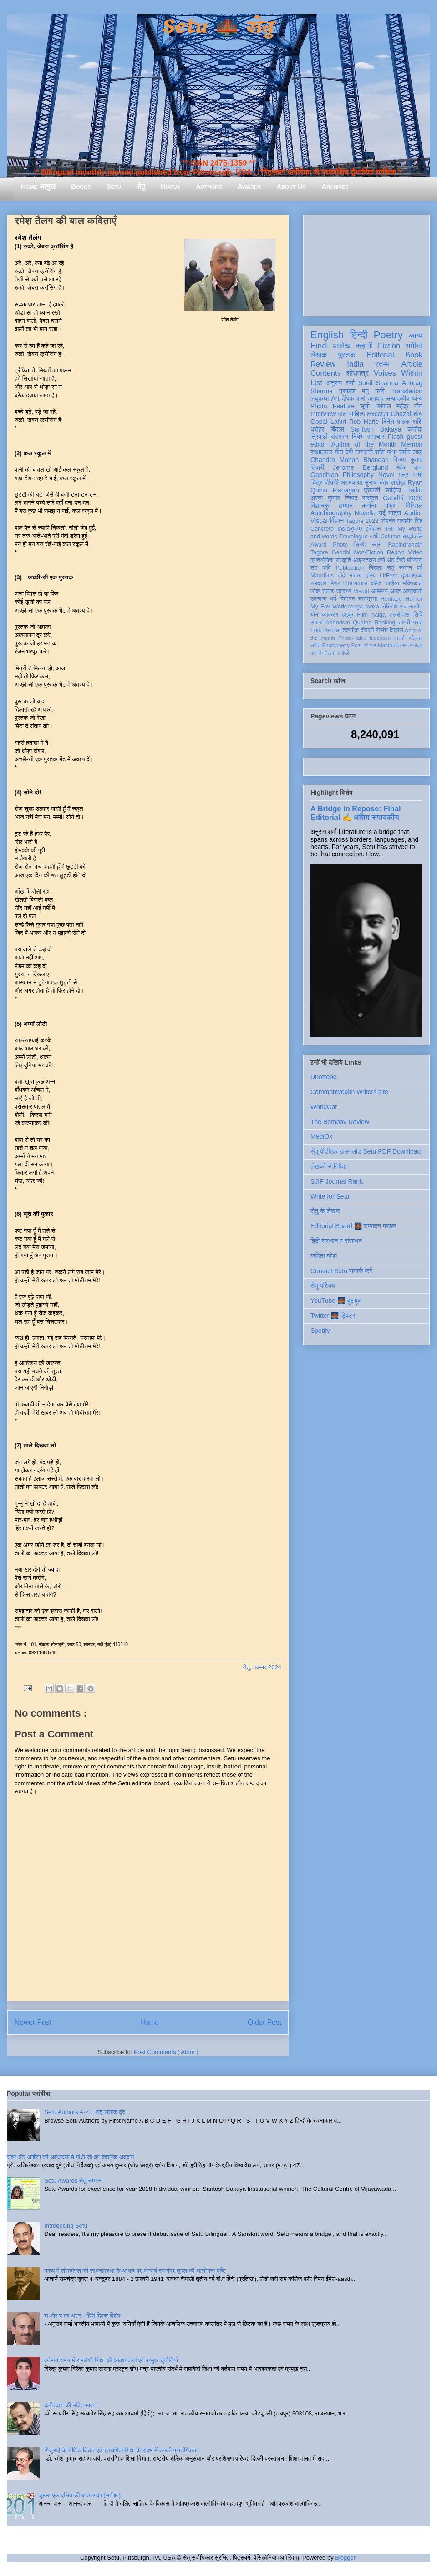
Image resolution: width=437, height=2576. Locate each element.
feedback (380, 638)
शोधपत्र (357, 373)
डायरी (404, 622)
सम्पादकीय (398, 398)
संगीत (315, 645)
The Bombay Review (339, 1121)
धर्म (333, 599)
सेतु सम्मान (399, 568)
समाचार (376, 436)
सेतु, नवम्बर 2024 (262, 1667)
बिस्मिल (414, 505)
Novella (365, 513)
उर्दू (382, 513)
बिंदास (337, 429)
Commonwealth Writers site (349, 1091)
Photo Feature (332, 406)
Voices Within (398, 373)
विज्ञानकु (319, 505)
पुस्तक (347, 355)
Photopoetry (336, 645)
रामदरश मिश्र (325, 583)
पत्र (403, 474)
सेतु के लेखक (325, 1211)
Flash (395, 436)
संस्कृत (370, 498)
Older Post (264, 2022)
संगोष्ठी (343, 653)
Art (335, 398)
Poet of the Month (371, 645)
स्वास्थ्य (343, 591)
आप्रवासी (412, 591)
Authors (209, 186)
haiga (378, 615)
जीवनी (332, 482)
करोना (369, 505)
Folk (315, 630)
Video (415, 552)
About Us (291, 186)
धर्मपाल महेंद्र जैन (398, 406)
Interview (323, 413)
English (327, 335)
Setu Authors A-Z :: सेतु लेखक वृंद (84, 2112)
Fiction (389, 345)
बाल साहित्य (351, 413)
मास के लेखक (322, 653)
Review (322, 364)
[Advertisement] (366, 263)
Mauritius (322, 575)
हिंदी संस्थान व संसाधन (336, 1241)
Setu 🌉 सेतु (218, 27)
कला (389, 529)
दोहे (341, 575)
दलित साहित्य (385, 583)
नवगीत (415, 606)
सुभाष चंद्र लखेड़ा (384, 482)
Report (395, 552)
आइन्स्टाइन (364, 560)
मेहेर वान (409, 467)
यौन (314, 615)
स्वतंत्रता (367, 599)
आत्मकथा (351, 482)
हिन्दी (358, 335)
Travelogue (353, 536)
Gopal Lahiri (328, 421)
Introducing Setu (65, 2225)
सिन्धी (360, 545)
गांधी (374, 536)
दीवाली (367, 630)
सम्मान (345, 505)
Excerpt (377, 413)
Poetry (388, 335)
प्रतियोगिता (322, 560)
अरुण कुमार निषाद (333, 498)
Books (81, 186)
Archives (335, 186)
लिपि (417, 615)
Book (413, 355)
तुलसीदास (400, 615)
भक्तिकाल (412, 583)
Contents (325, 373)
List (316, 382)
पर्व (419, 568)
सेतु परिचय (322, 1285)
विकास (396, 630)
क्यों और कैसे (391, 560)
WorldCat (323, 1106)
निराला (375, 568)
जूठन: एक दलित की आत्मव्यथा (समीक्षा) (79, 2495)
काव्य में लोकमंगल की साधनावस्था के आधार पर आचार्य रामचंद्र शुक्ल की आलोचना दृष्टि (135, 2270)
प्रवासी (372, 490)
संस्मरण (339, 436)
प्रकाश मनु (354, 391)
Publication (350, 568)
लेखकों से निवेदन (329, 1166)
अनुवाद (376, 398)
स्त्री (377, 545)
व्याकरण (330, 615)
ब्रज (418, 622)
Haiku (414, 490)
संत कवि (320, 568)
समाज (316, 622)
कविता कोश (323, 1256)
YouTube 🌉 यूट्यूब (335, 1300)
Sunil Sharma (378, 383)
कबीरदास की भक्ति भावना (71, 2405)
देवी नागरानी (359, 452)
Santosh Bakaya (376, 429)
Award (318, 545)
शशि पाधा (385, 452)
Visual (361, 591)
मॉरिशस (414, 560)
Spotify (320, 1330)
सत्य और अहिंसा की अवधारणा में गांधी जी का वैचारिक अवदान (70, 2157)
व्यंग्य (417, 398)
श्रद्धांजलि (412, 536)
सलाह (328, 591)
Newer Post (33, 2022)
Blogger (345, 2557)
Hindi (319, 345)
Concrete (322, 529)
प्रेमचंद (388, 521)
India (355, 364)
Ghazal (401, 413)
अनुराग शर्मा (340, 383)
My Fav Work (328, 606)
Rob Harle (364, 421)
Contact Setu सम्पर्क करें (341, 1271)
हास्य (371, 575)
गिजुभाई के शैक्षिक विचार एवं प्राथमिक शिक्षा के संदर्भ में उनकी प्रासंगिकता (121, 2450)
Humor (413, 599)
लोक (315, 591)
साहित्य (393, 490)
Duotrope (323, 1076)
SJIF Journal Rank (336, 1181)
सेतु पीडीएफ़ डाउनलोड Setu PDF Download (365, 1151)
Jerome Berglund (360, 467)
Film (362, 615)
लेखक (318, 355)
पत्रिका (415, 638)
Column (390, 536)
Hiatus (170, 186)
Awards (249, 186)
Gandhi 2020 (402, 498)
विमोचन (347, 599)
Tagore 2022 (362, 521)
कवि (380, 391)
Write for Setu (329, 1196)
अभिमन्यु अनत (386, 591)
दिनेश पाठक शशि (402, 421)
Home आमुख (38, 186)
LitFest (388, 575)
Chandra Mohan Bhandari (349, 459)
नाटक (355, 575)
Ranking (384, 622)
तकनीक (350, 630)
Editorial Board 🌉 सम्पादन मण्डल (353, 1226)
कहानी (364, 345)
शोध (418, 413)
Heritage (391, 599)
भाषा (417, 474)
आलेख (342, 345)
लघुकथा (319, 398)
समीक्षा (413, 345)
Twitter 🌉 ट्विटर (332, 1315)
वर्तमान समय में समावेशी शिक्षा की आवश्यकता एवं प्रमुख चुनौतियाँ (111, 2360)
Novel (386, 474)
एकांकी (399, 638)
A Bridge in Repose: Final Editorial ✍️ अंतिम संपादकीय (355, 812)
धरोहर (317, 429)
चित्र (316, 482)
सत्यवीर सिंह (409, 521)
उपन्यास (318, 599)
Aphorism (337, 622)
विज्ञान (337, 520)
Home (149, 2022)
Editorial (380, 355)
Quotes (362, 622)
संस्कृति (343, 560)
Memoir (411, 444)
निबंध (358, 436)
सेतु (141, 186)
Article (411, 364)
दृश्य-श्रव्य (411, 575)
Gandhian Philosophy (342, 474)
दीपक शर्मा (354, 398)
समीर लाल (410, 452)
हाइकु (347, 615)
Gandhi (341, 552)
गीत (339, 452)
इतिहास (373, 529)
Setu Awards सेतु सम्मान (72, 2180)
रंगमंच (382, 630)
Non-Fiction (368, 552)
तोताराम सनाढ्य (408, 645)
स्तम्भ (382, 364)
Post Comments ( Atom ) (166, 2052)
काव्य (415, 335)
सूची (365, 406)
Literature (355, 583)
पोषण (390, 505)
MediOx (321, 1136)
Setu (114, 186)
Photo (340, 545)
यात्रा (394, 513)
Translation (406, 391)
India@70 (349, 529)
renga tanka (363, 606)
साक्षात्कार (321, 452)
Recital (332, 630)
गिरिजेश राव (394, 606)
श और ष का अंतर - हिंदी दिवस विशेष (82, 2315)
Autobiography (330, 513)
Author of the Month (363, 444)
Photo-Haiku (352, 638)
